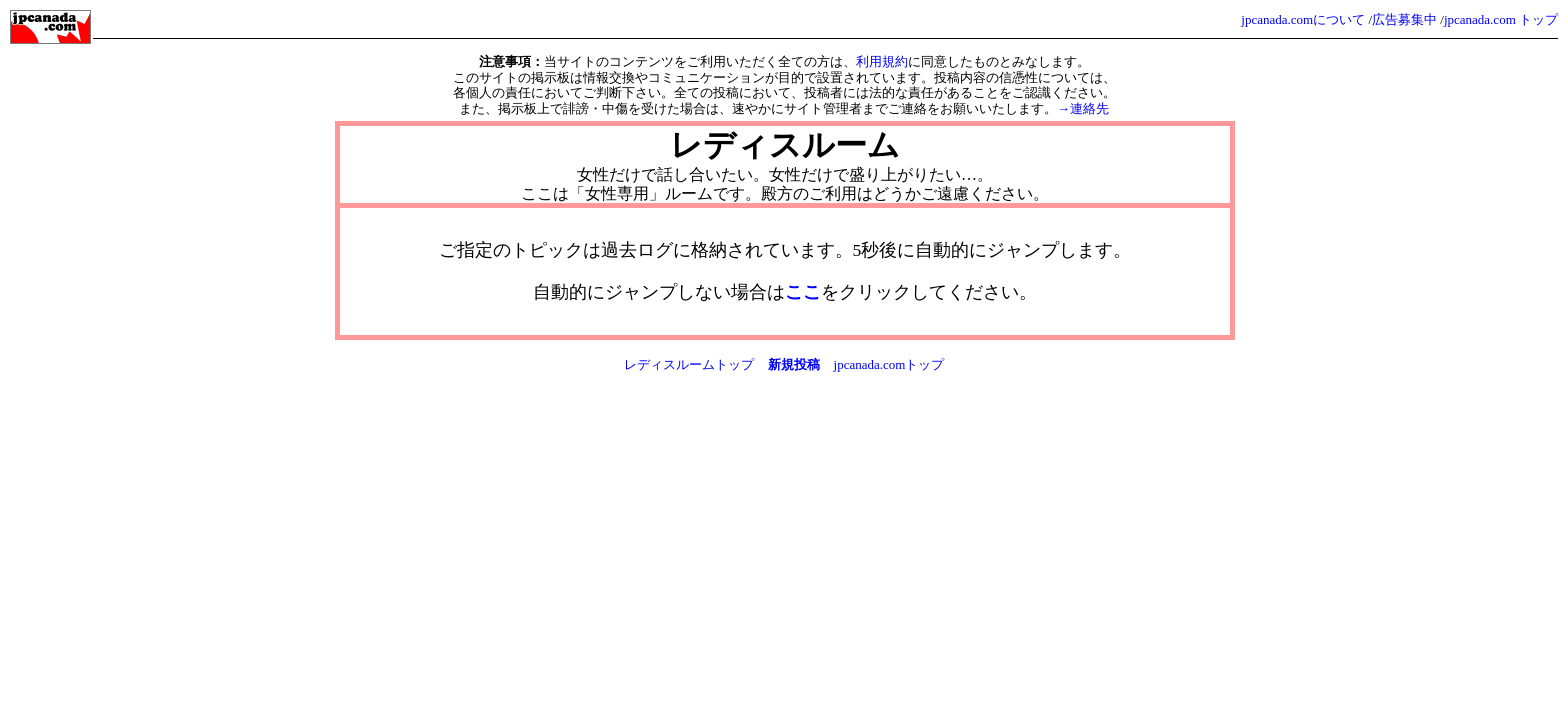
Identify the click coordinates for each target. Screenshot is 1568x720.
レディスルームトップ (689, 364)
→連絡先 (1083, 108)
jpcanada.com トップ (1501, 19)
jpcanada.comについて (1303, 19)
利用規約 (882, 61)
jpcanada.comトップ (889, 364)
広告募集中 (1404, 19)
